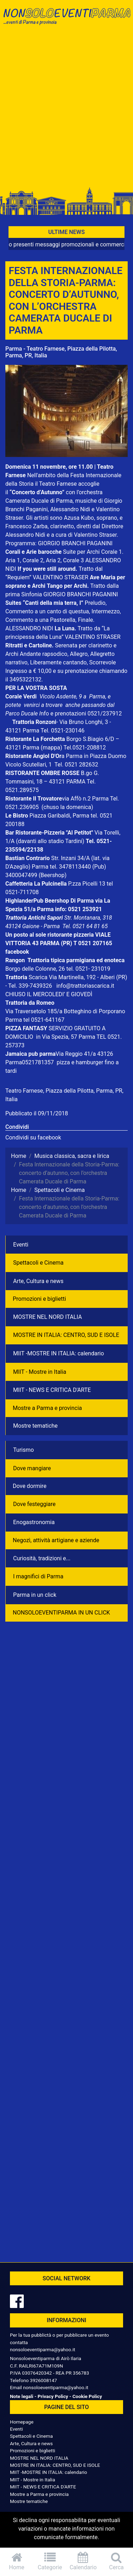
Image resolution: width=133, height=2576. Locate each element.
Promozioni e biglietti (39, 1298)
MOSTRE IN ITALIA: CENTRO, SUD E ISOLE (66, 1335)
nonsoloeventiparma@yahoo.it (42, 2349)
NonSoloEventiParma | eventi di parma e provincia (66, 20)
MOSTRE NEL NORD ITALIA (47, 1317)
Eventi (20, 1244)
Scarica (39, 977)
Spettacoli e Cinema (38, 1262)
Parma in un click (34, 1594)
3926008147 (43, 2380)
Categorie (50, 2561)
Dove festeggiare (34, 1504)
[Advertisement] (66, 109)
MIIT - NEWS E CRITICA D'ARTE (52, 1390)
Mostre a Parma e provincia (47, 1408)
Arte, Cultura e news (38, 1281)
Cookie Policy (87, 2396)
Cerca (116, 2561)
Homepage (21, 2422)
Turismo (23, 1449)
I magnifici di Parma (38, 1576)
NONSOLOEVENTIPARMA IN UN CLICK (61, 1612)
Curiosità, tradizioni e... (42, 1558)
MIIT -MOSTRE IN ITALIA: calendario (58, 1353)
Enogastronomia (34, 1522)
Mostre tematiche (35, 1425)
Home (16, 2561)
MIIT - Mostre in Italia (39, 1371)
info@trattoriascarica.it (85, 985)
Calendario (83, 2561)
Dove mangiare (32, 1468)
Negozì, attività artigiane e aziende (56, 1540)
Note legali (21, 2396)
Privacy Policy (53, 2396)
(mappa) (52, 747)
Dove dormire (29, 1486)
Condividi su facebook (33, 1137)
